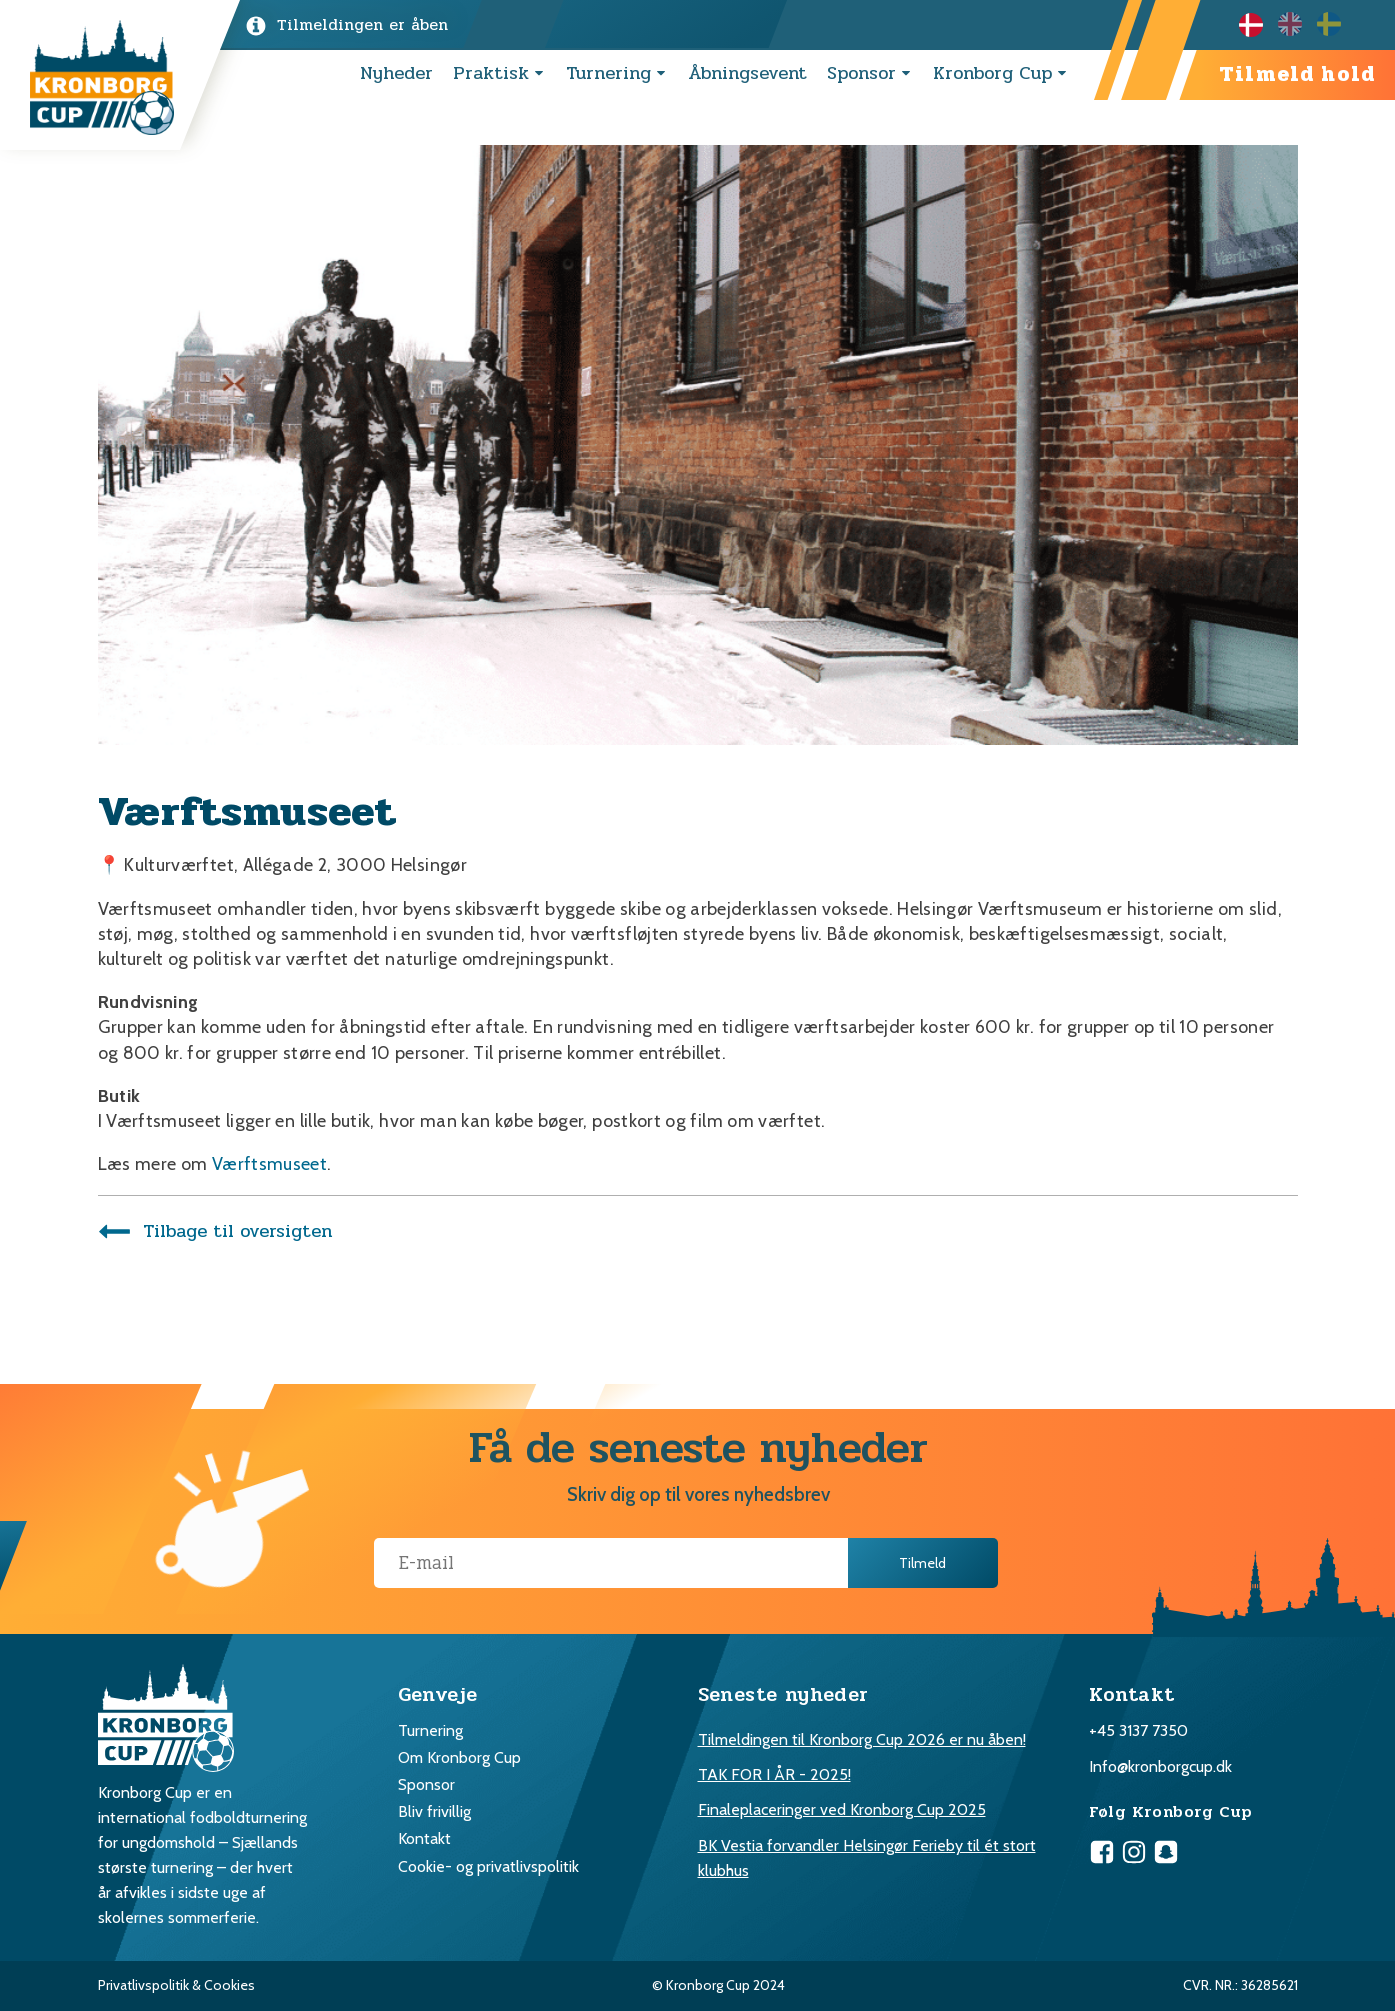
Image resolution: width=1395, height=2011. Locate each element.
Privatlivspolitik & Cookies (176, 1985)
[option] (1297, 24)
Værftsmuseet (269, 1164)
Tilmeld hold (1297, 74)
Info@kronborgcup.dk (1160, 1766)
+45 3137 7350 (1138, 1730)
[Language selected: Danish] (1297, 24)
